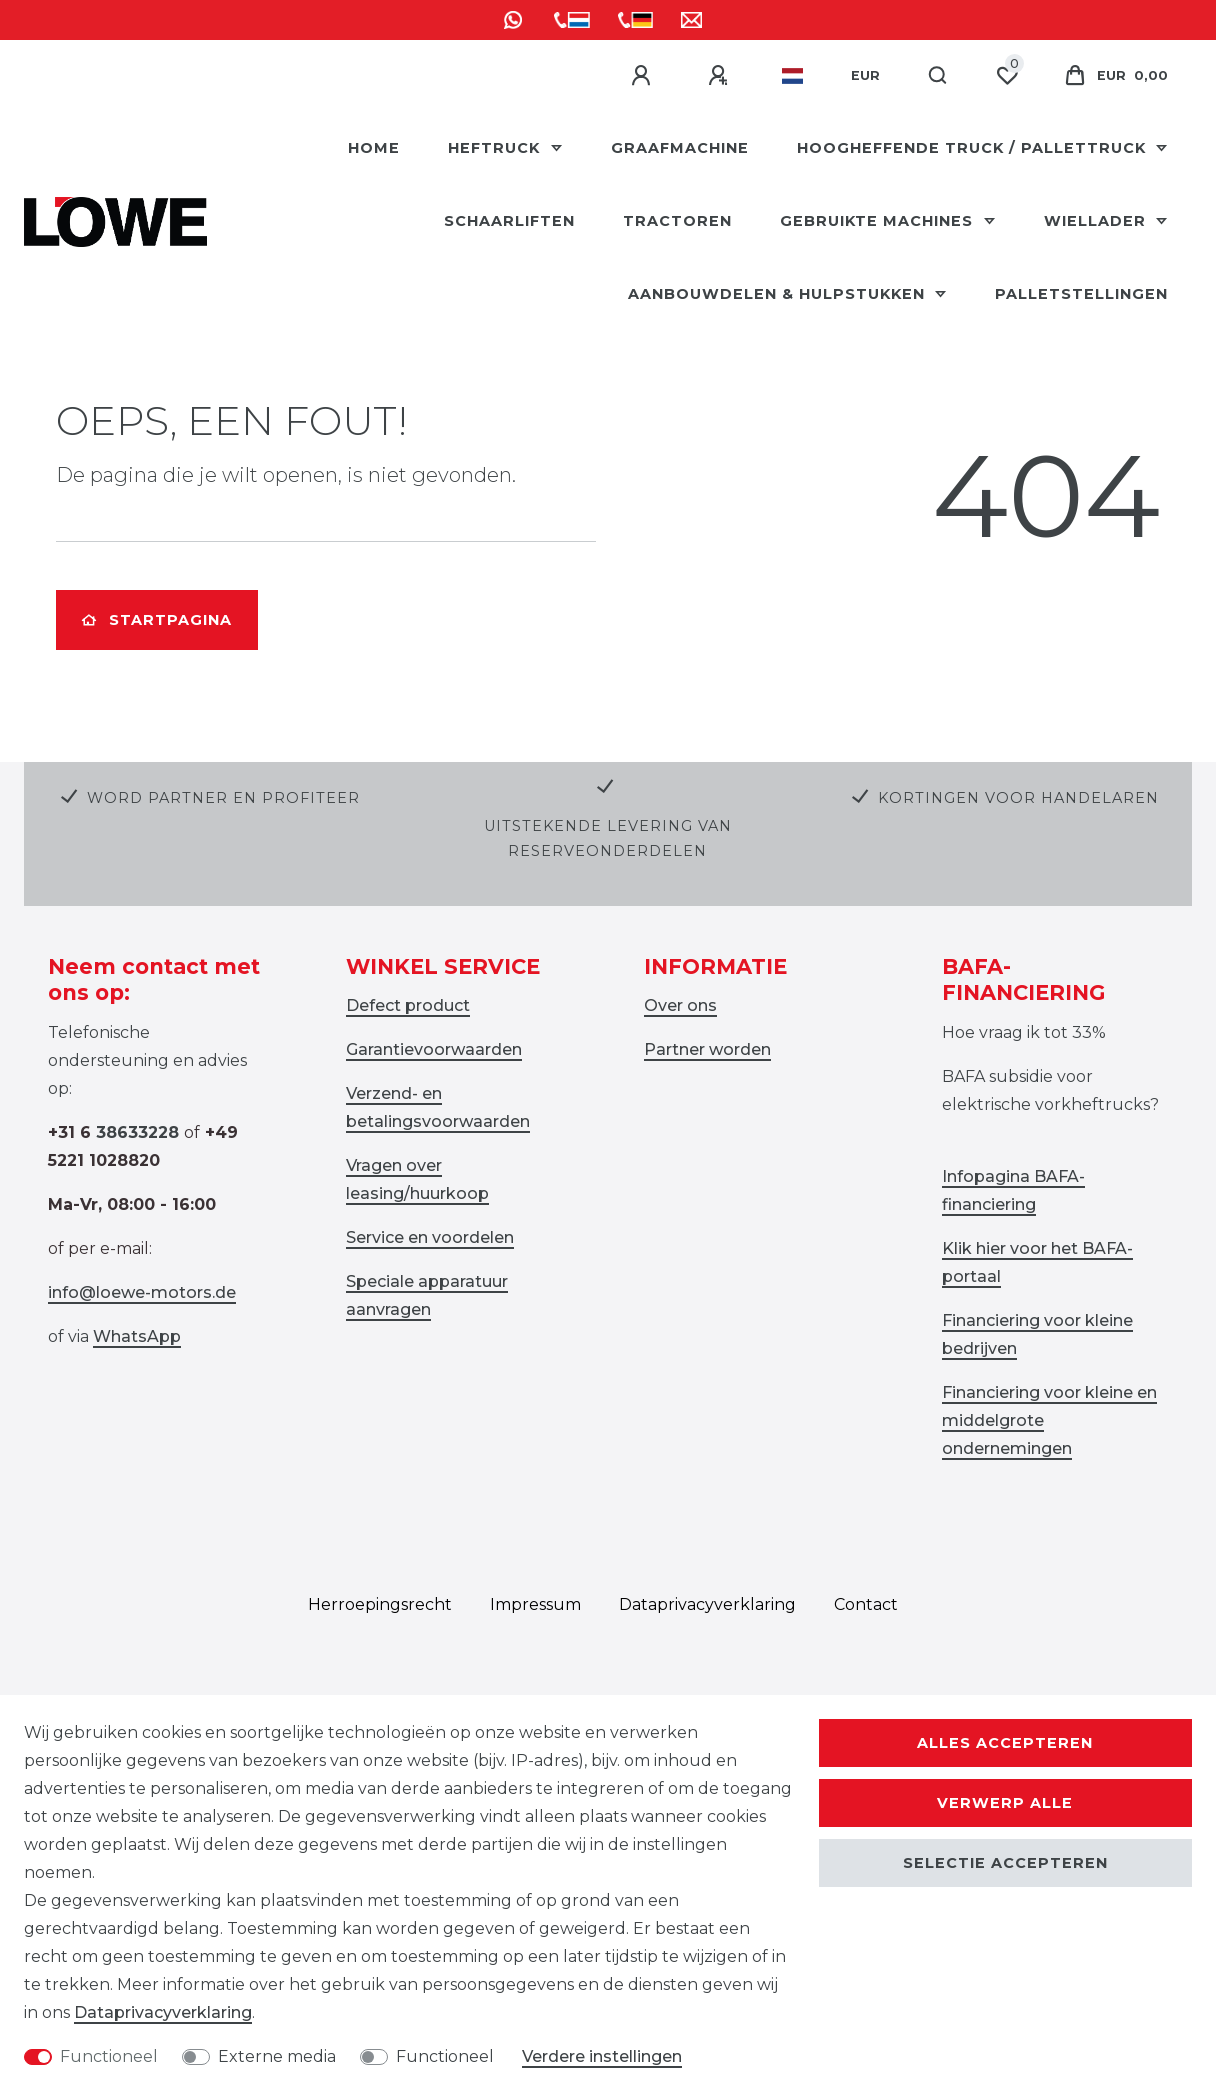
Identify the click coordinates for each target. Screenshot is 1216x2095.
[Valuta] (865, 76)
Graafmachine (680, 148)
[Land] (792, 76)
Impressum (535, 1604)
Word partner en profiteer (223, 798)
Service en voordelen (430, 1237)
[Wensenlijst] (1007, 76)
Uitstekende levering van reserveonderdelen (608, 838)
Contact (866, 1604)
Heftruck (496, 148)
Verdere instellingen (602, 2056)
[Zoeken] (938, 76)
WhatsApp (137, 1336)
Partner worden (707, 1049)
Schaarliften (509, 221)
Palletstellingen (1081, 294)
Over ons (680, 1005)
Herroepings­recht (380, 1604)
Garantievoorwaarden (434, 1049)
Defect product (408, 1005)
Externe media (277, 2056)
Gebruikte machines (879, 221)
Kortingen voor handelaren (1018, 798)
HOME (374, 148)
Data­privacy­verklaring (707, 1604)
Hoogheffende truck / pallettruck (974, 148)
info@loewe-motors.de (142, 1292)
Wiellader (1097, 221)
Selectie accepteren (1005, 1863)
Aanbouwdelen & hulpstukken (779, 294)
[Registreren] (721, 76)
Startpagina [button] (157, 620)
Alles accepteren (1005, 1743)
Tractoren (677, 221)
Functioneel (109, 2056)
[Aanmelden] (644, 76)
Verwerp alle (1005, 1803)
